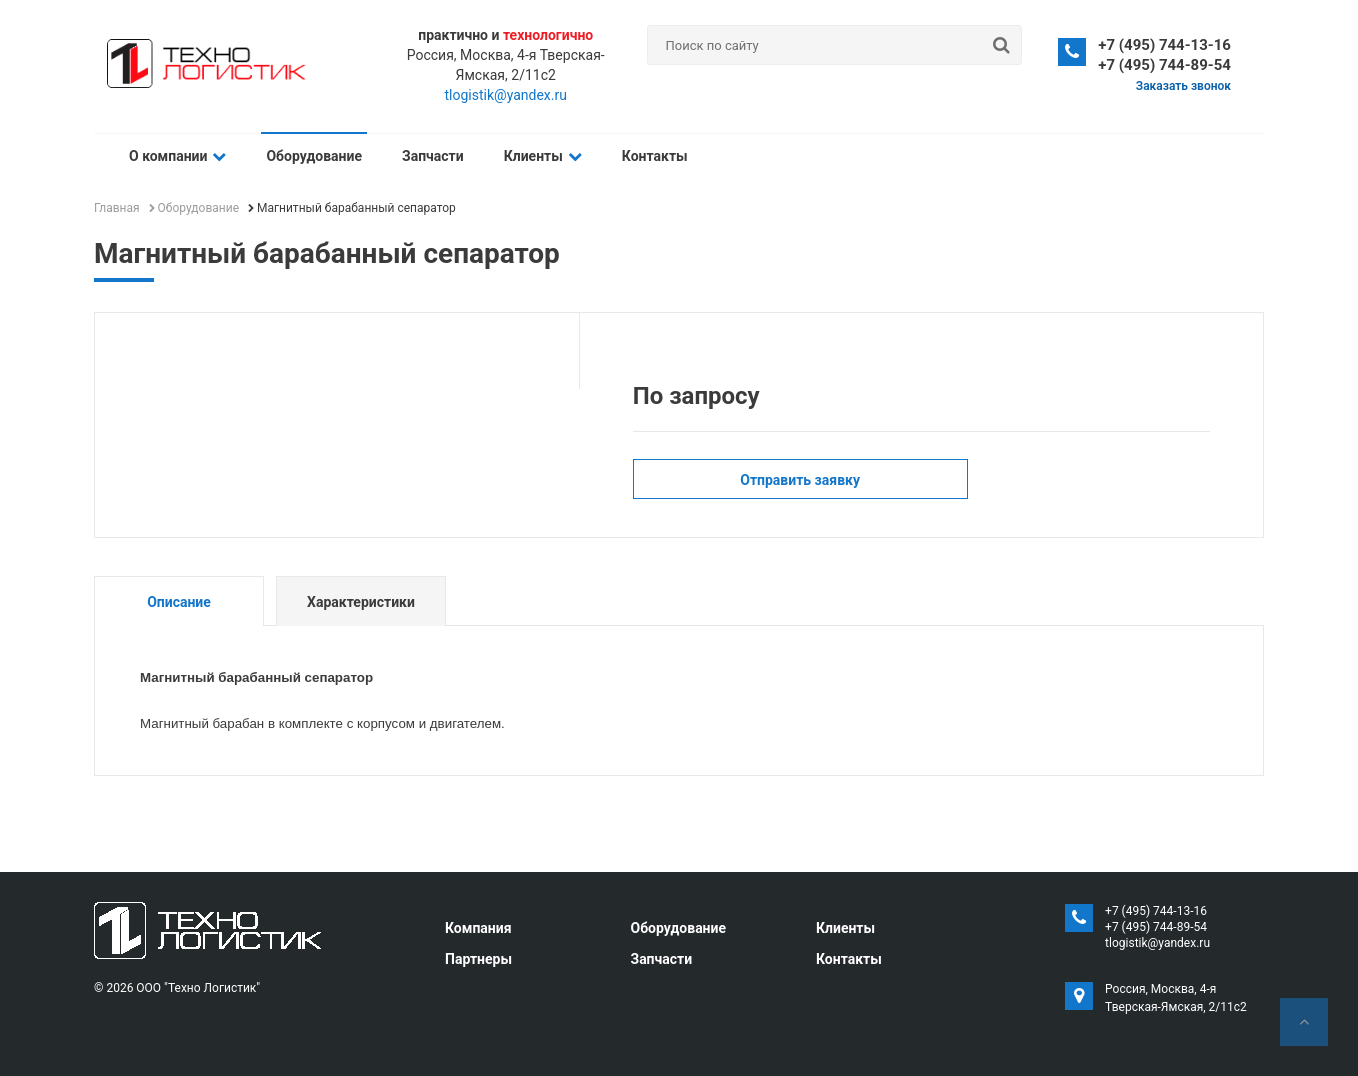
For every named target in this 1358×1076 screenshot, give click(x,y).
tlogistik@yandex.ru (506, 95)
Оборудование (314, 156)
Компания (478, 928)
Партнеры (478, 959)
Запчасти (433, 156)
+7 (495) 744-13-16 (1164, 45)
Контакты (655, 156)
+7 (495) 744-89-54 (1164, 65)
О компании (177, 156)
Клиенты (543, 156)
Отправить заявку (800, 480)
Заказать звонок (1183, 86)
